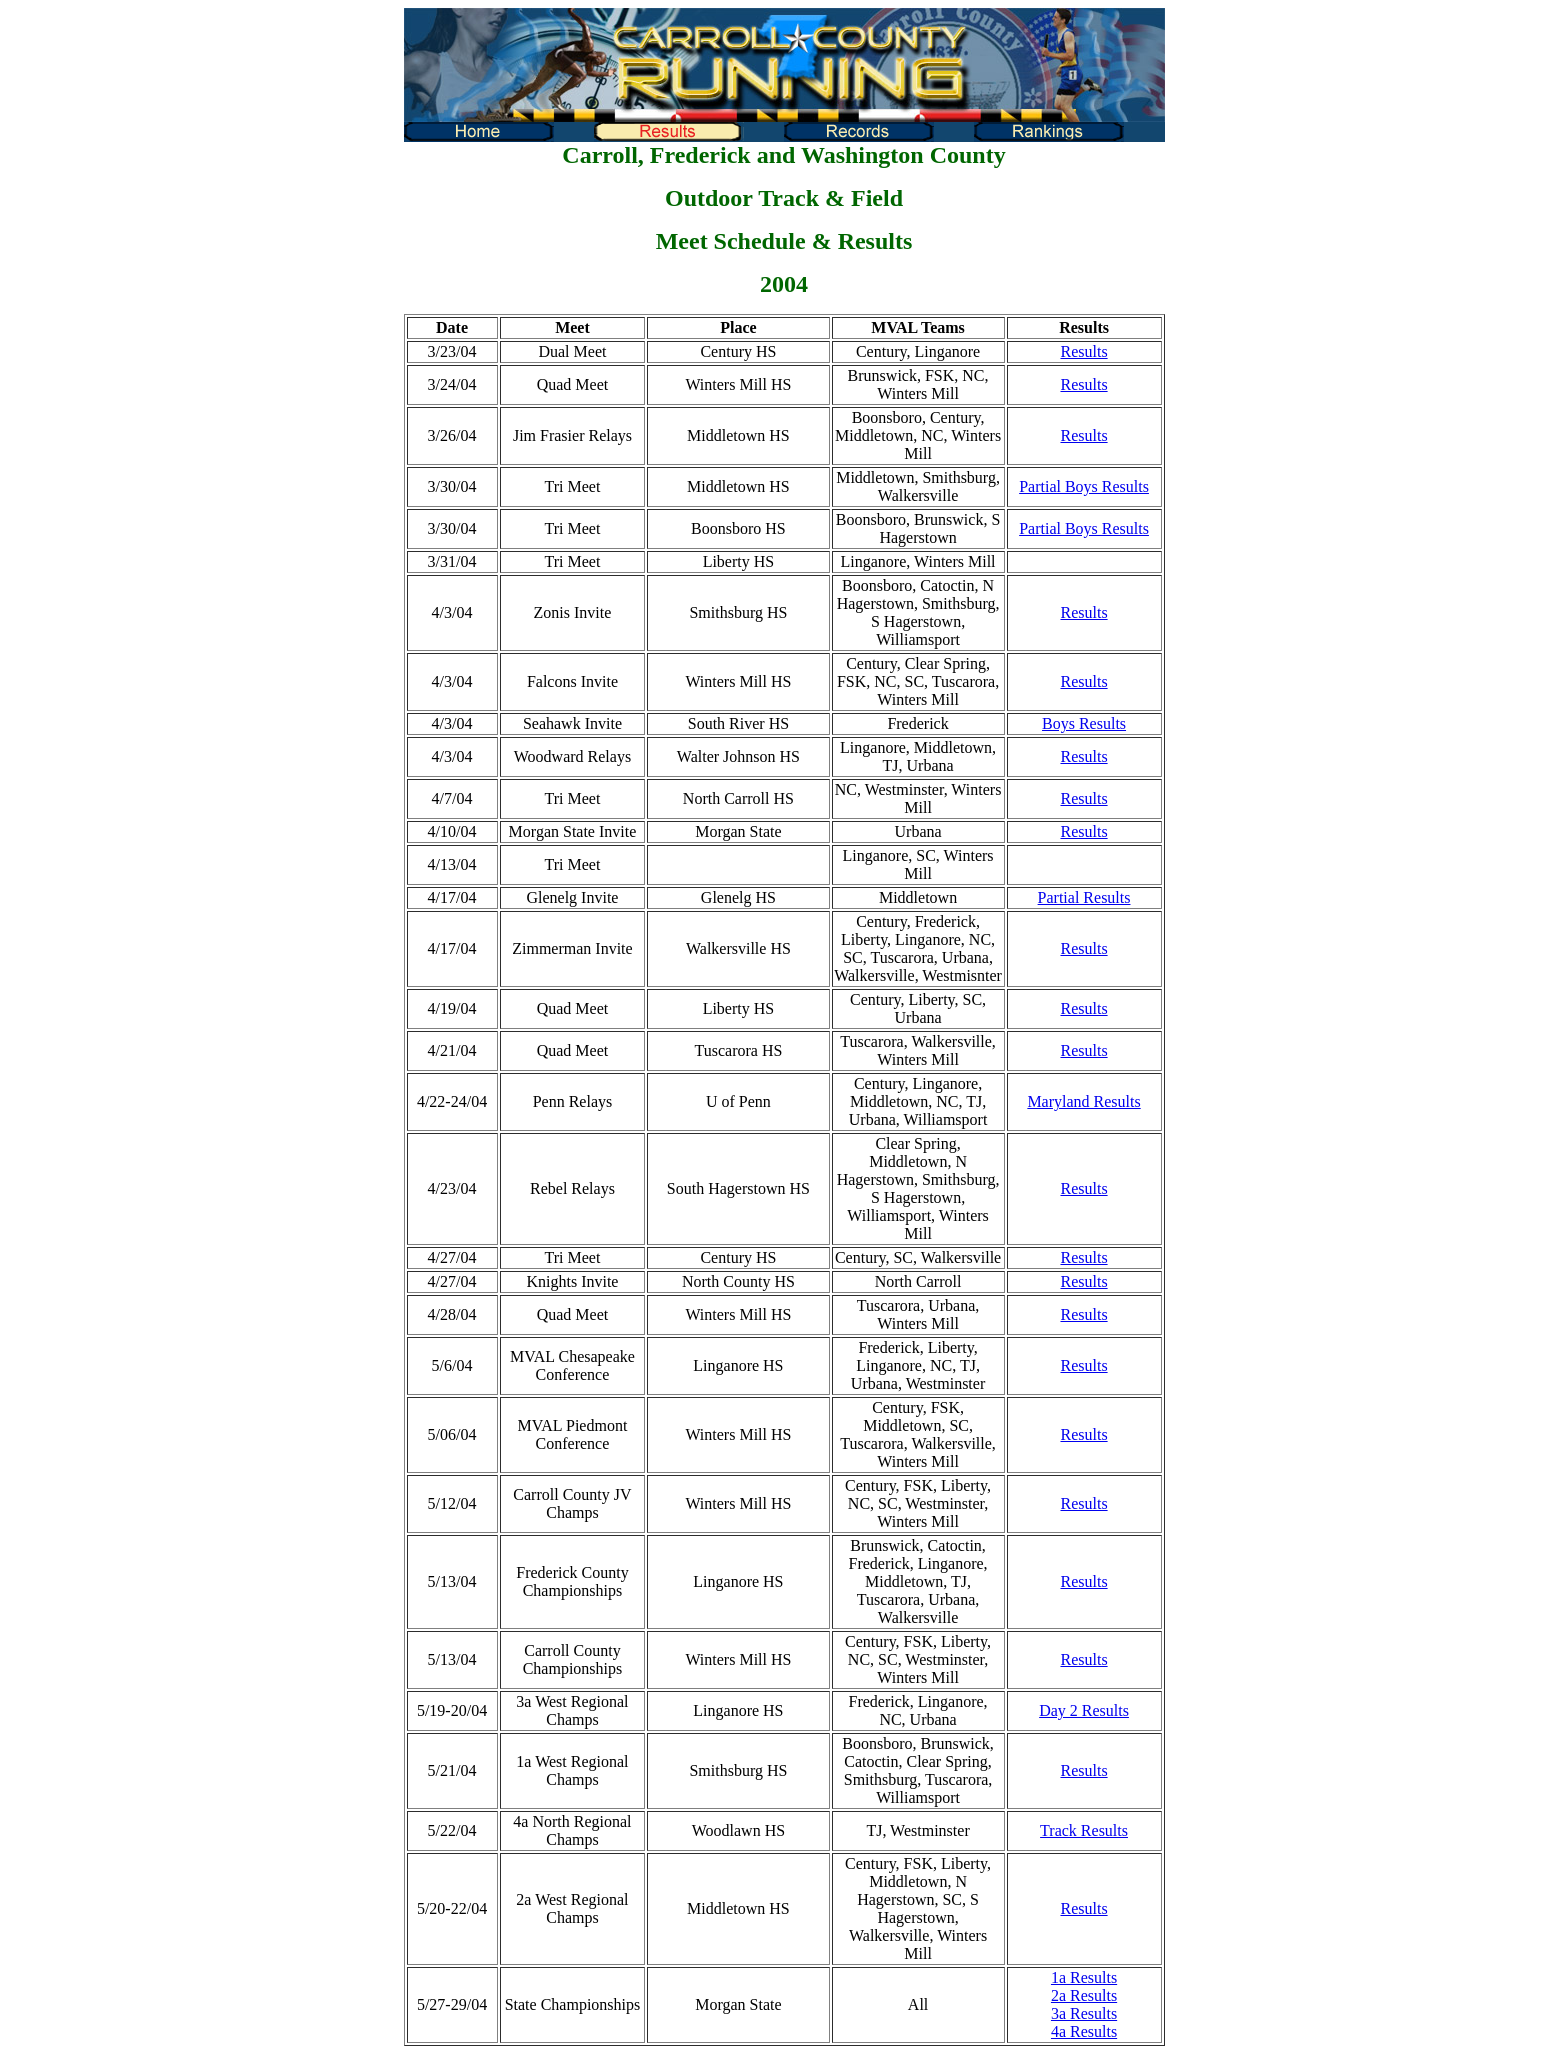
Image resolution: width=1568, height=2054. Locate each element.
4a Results (1084, 2031)
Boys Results (1084, 723)
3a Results (1084, 2013)
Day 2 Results (1084, 1710)
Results (1083, 351)
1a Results (1084, 1977)
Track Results (1084, 1830)
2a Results (1084, 1995)
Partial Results (1084, 897)
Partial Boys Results (1084, 486)
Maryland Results (1083, 1101)
